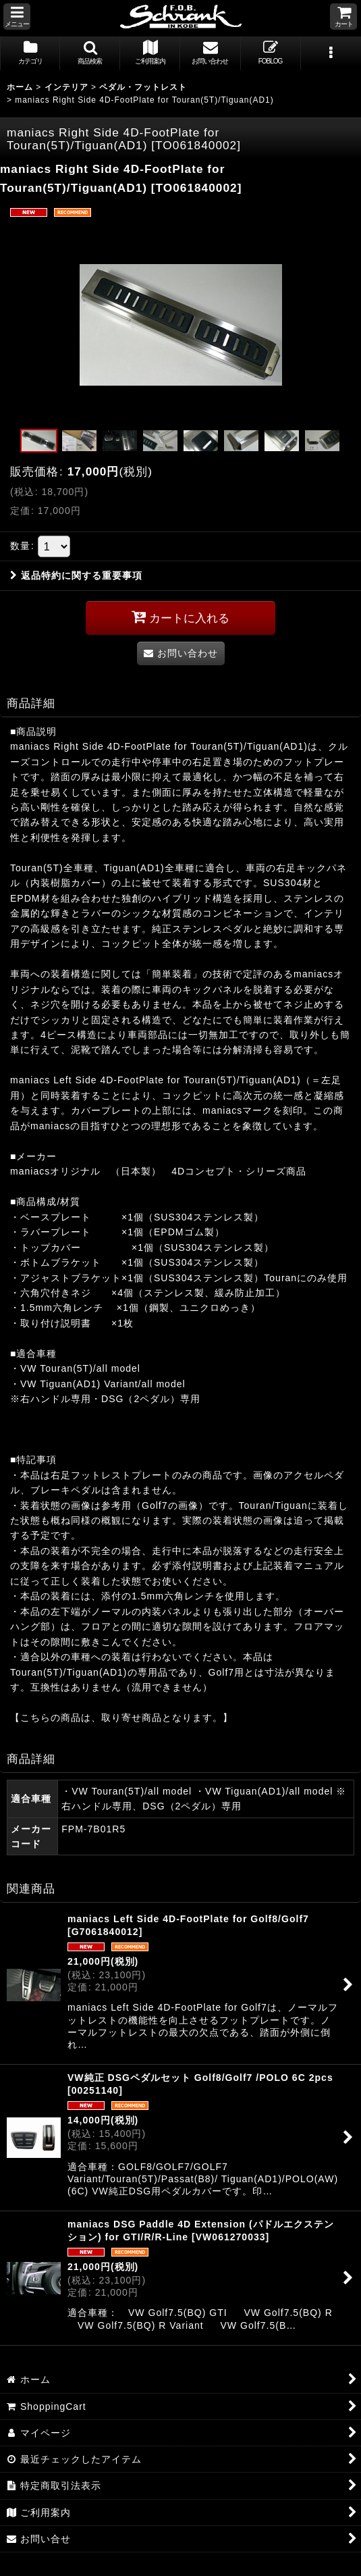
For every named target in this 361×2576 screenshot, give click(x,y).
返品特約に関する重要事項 (76, 575)
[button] (16, 16)
